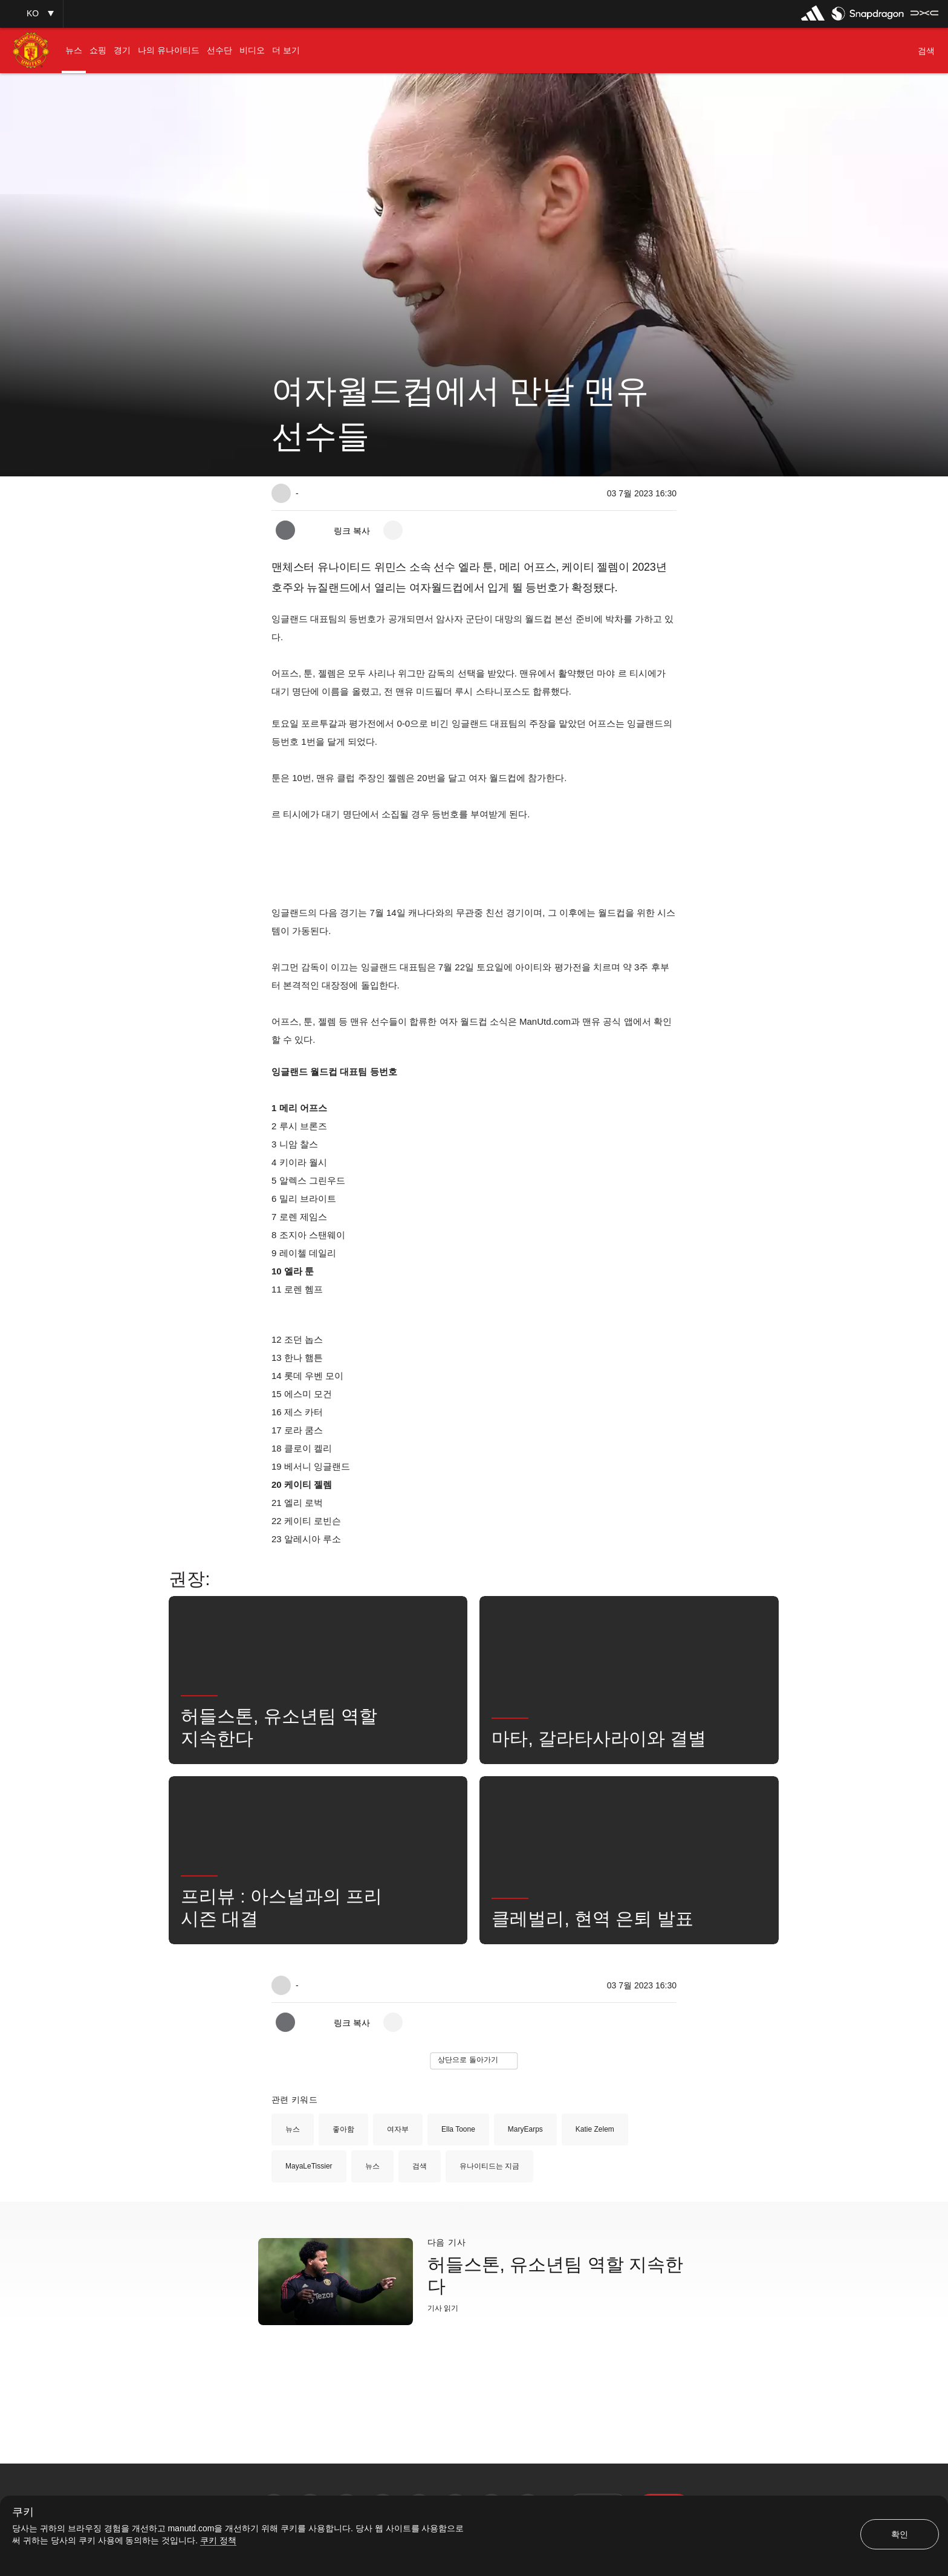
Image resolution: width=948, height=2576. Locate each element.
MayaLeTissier (309, 2166)
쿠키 (23, 2512)
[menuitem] (74, 50)
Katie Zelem (595, 2129)
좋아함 (343, 2129)
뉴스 (292, 2129)
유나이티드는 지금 (489, 2166)
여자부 (398, 2129)
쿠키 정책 (218, 2540)
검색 (419, 2166)
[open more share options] (393, 530)
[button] (31, 13)
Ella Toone (458, 2129)
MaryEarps (525, 2129)
